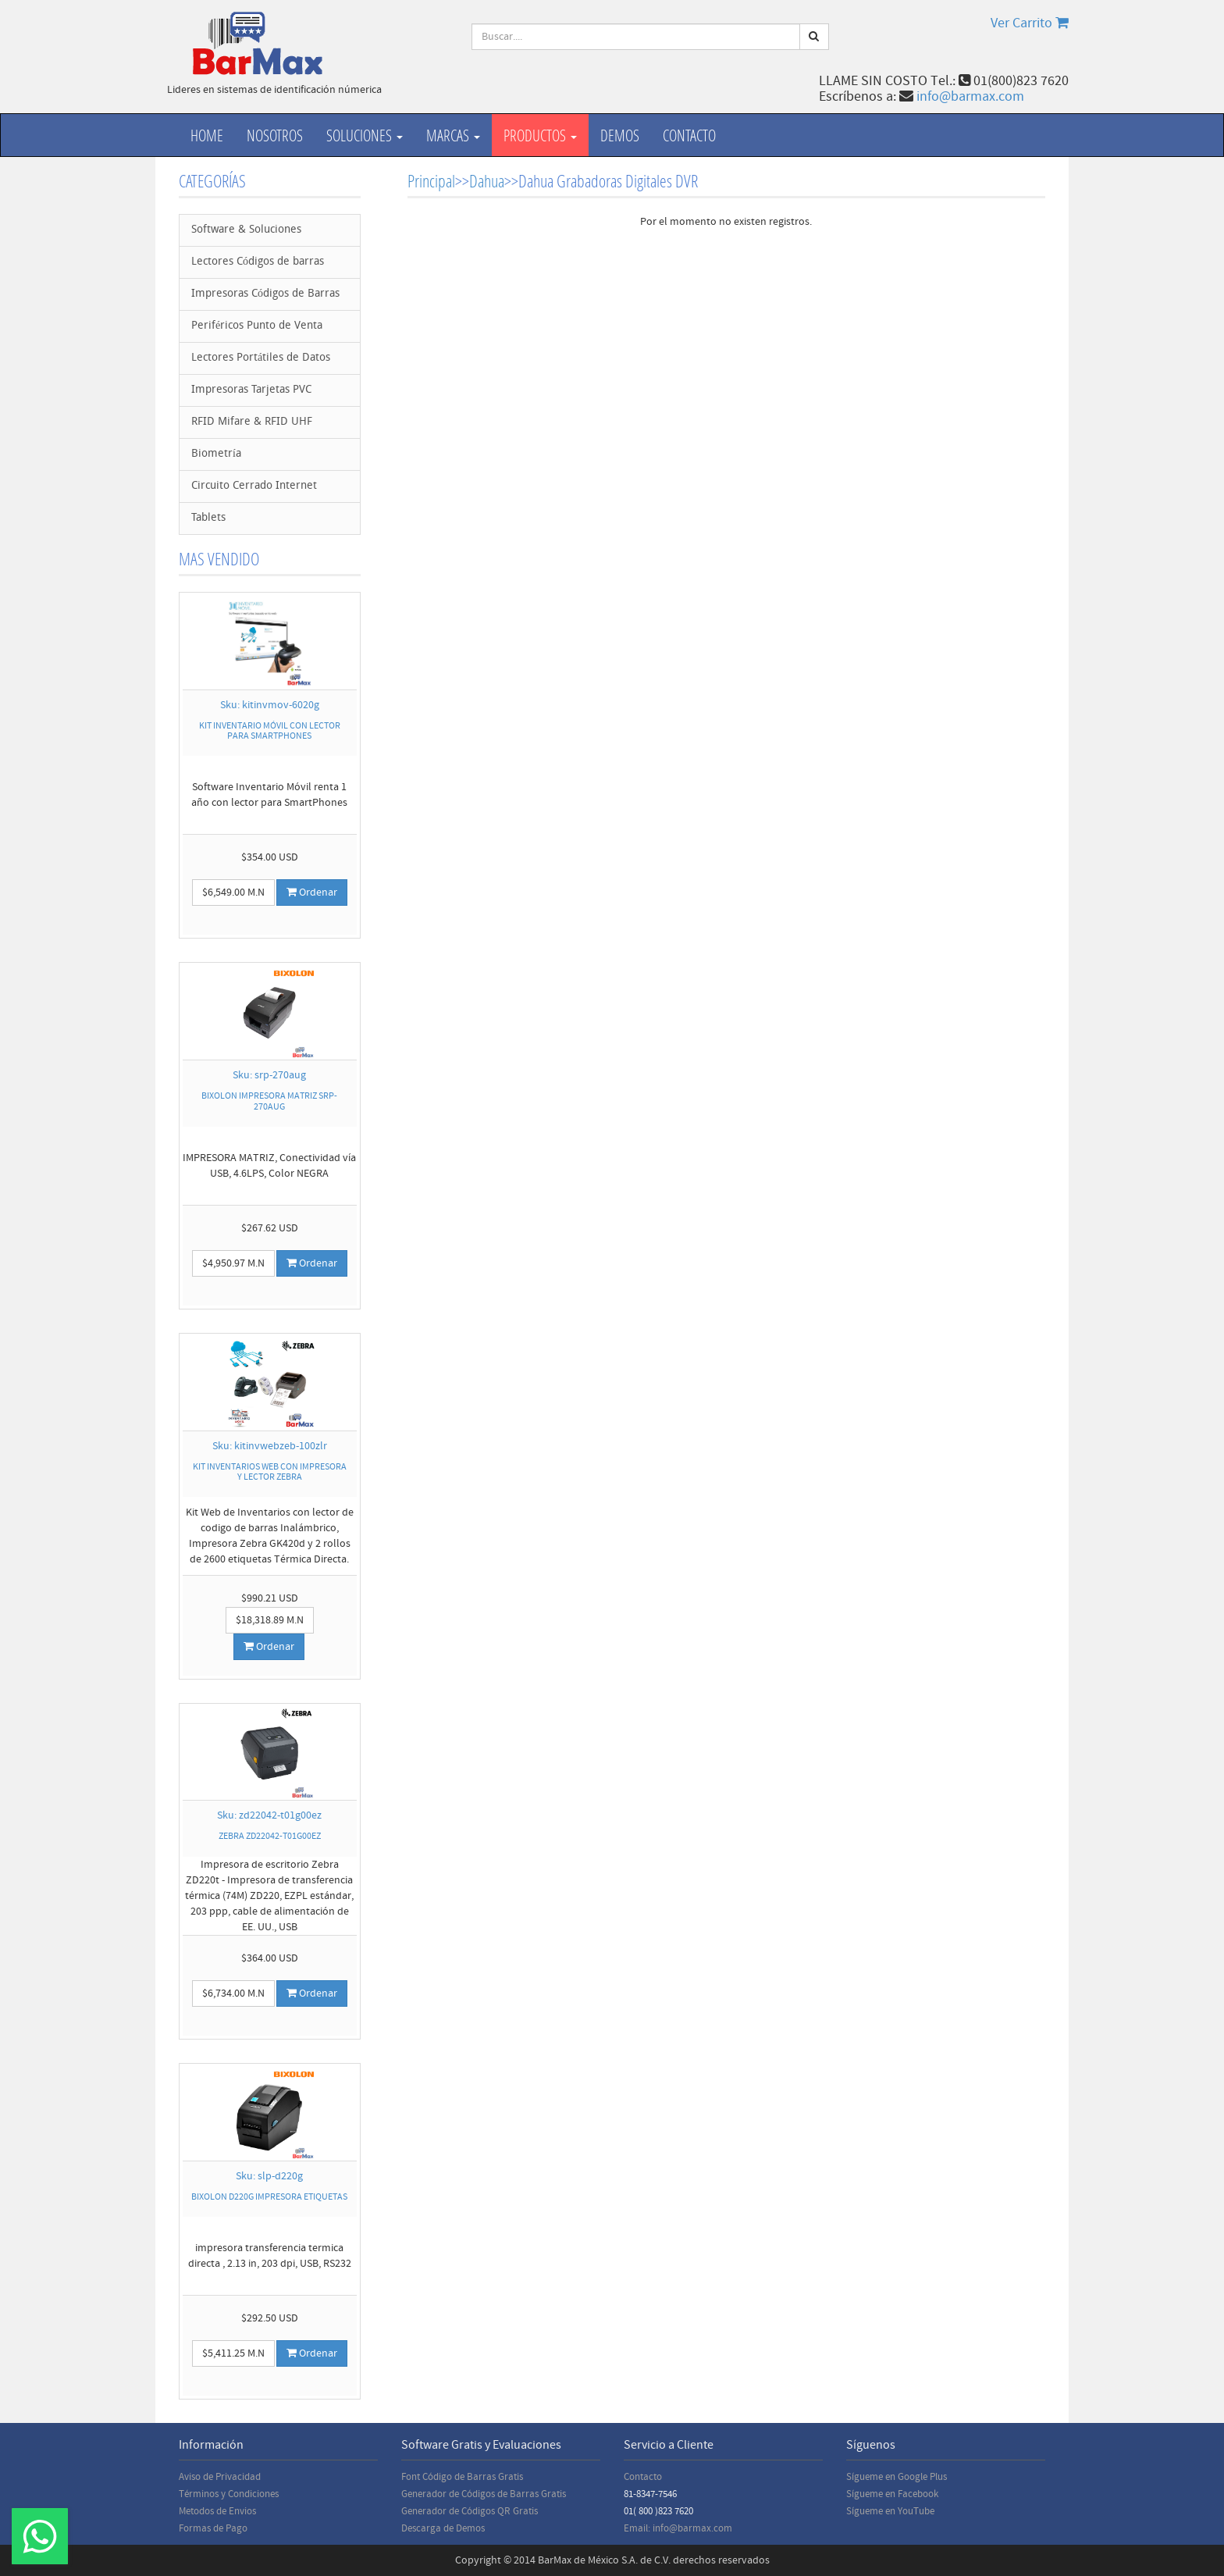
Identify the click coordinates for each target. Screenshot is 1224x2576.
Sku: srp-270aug (269, 1075)
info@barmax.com (970, 96)
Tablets (208, 518)
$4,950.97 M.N (233, 1263)
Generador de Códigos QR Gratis (469, 2511)
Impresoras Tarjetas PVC (251, 390)
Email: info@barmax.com (678, 2528)
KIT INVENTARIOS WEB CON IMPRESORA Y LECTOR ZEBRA (270, 1472)
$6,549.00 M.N (233, 892)
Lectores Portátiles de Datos (260, 358)
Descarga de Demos (443, 2528)
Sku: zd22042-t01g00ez (269, 1815)
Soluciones (364, 135)
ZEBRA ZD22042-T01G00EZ (270, 1836)
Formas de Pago (213, 2528)
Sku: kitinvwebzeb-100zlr (269, 1446)
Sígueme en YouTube (890, 2511)
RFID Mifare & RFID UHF (251, 422)
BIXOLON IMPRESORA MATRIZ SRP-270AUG (269, 1101)
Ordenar (311, 892)
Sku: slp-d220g (269, 2176)
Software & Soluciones (246, 230)
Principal (431, 180)
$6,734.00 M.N (233, 1993)
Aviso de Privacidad (220, 2477)
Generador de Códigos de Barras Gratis (483, 2494)
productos (540, 135)
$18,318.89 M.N (270, 1620)
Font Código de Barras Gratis (462, 2477)
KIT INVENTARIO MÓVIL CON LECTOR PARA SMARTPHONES (269, 731)
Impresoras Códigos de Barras (265, 294)
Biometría (216, 454)
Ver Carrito (1030, 23)
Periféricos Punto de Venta (256, 326)
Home (206, 135)
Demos (619, 135)
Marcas (453, 135)
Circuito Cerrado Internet (254, 486)
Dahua (486, 180)
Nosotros (275, 135)
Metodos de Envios (217, 2511)
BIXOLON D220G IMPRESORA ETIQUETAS (269, 2197)
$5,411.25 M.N (233, 2353)
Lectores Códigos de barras (257, 262)
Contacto (689, 135)
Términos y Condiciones (229, 2494)
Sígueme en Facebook (892, 2494)
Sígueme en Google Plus (896, 2477)
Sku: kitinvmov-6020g (269, 705)
